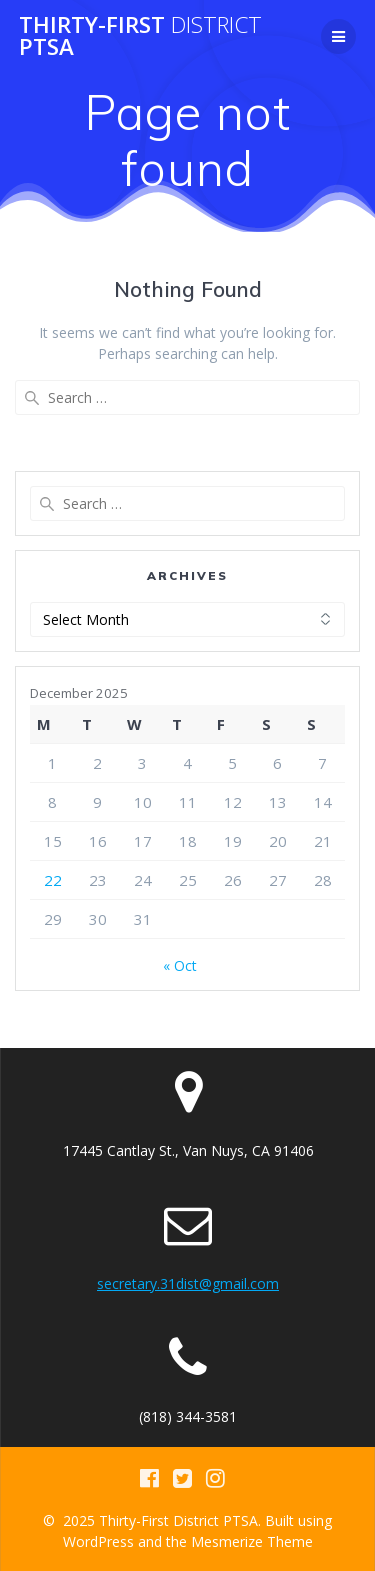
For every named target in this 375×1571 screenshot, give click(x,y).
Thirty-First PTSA (140, 36)
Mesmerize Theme (252, 1541)
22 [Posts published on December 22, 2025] (53, 880)
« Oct (180, 965)
